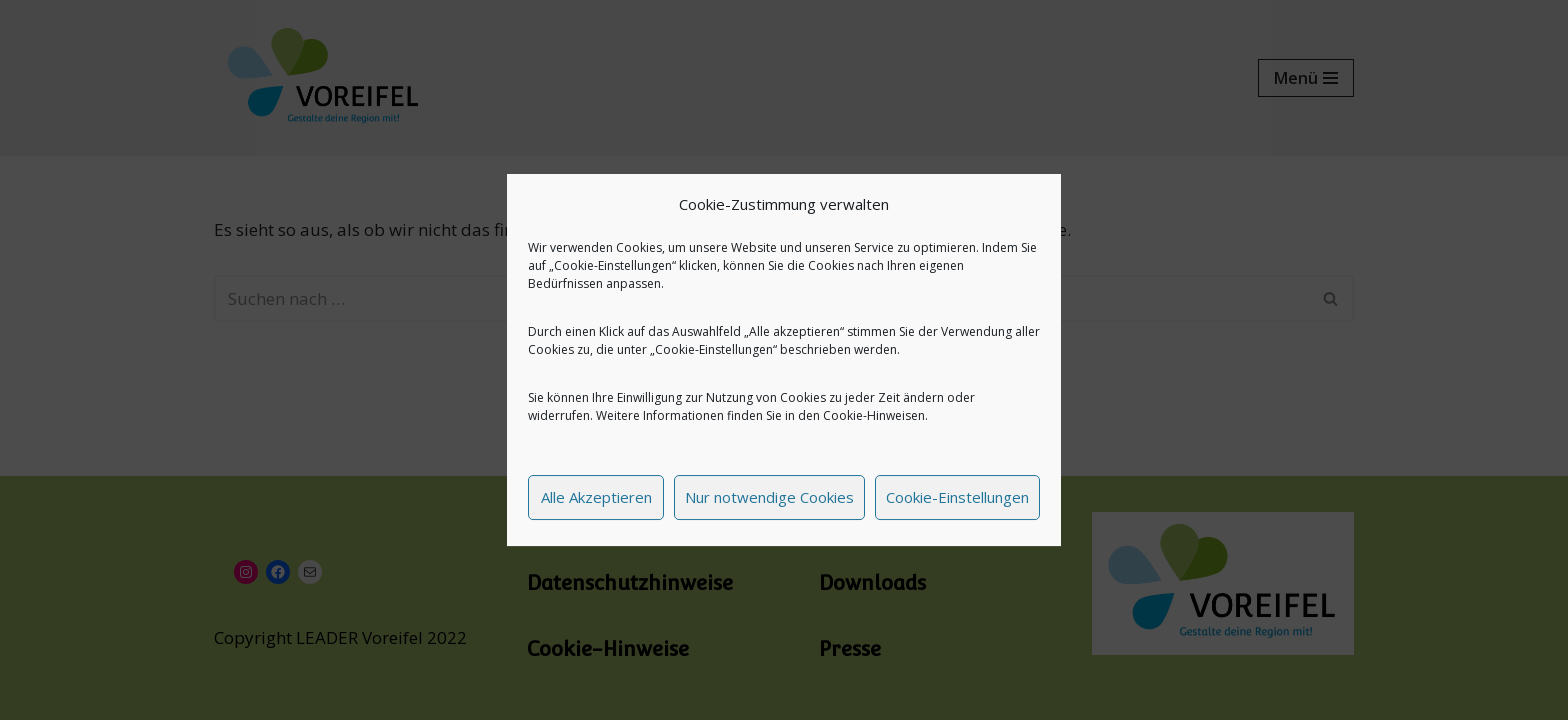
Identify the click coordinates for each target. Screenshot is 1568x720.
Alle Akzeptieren (596, 497)
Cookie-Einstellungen (957, 497)
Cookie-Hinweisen (874, 415)
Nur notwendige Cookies (769, 497)
